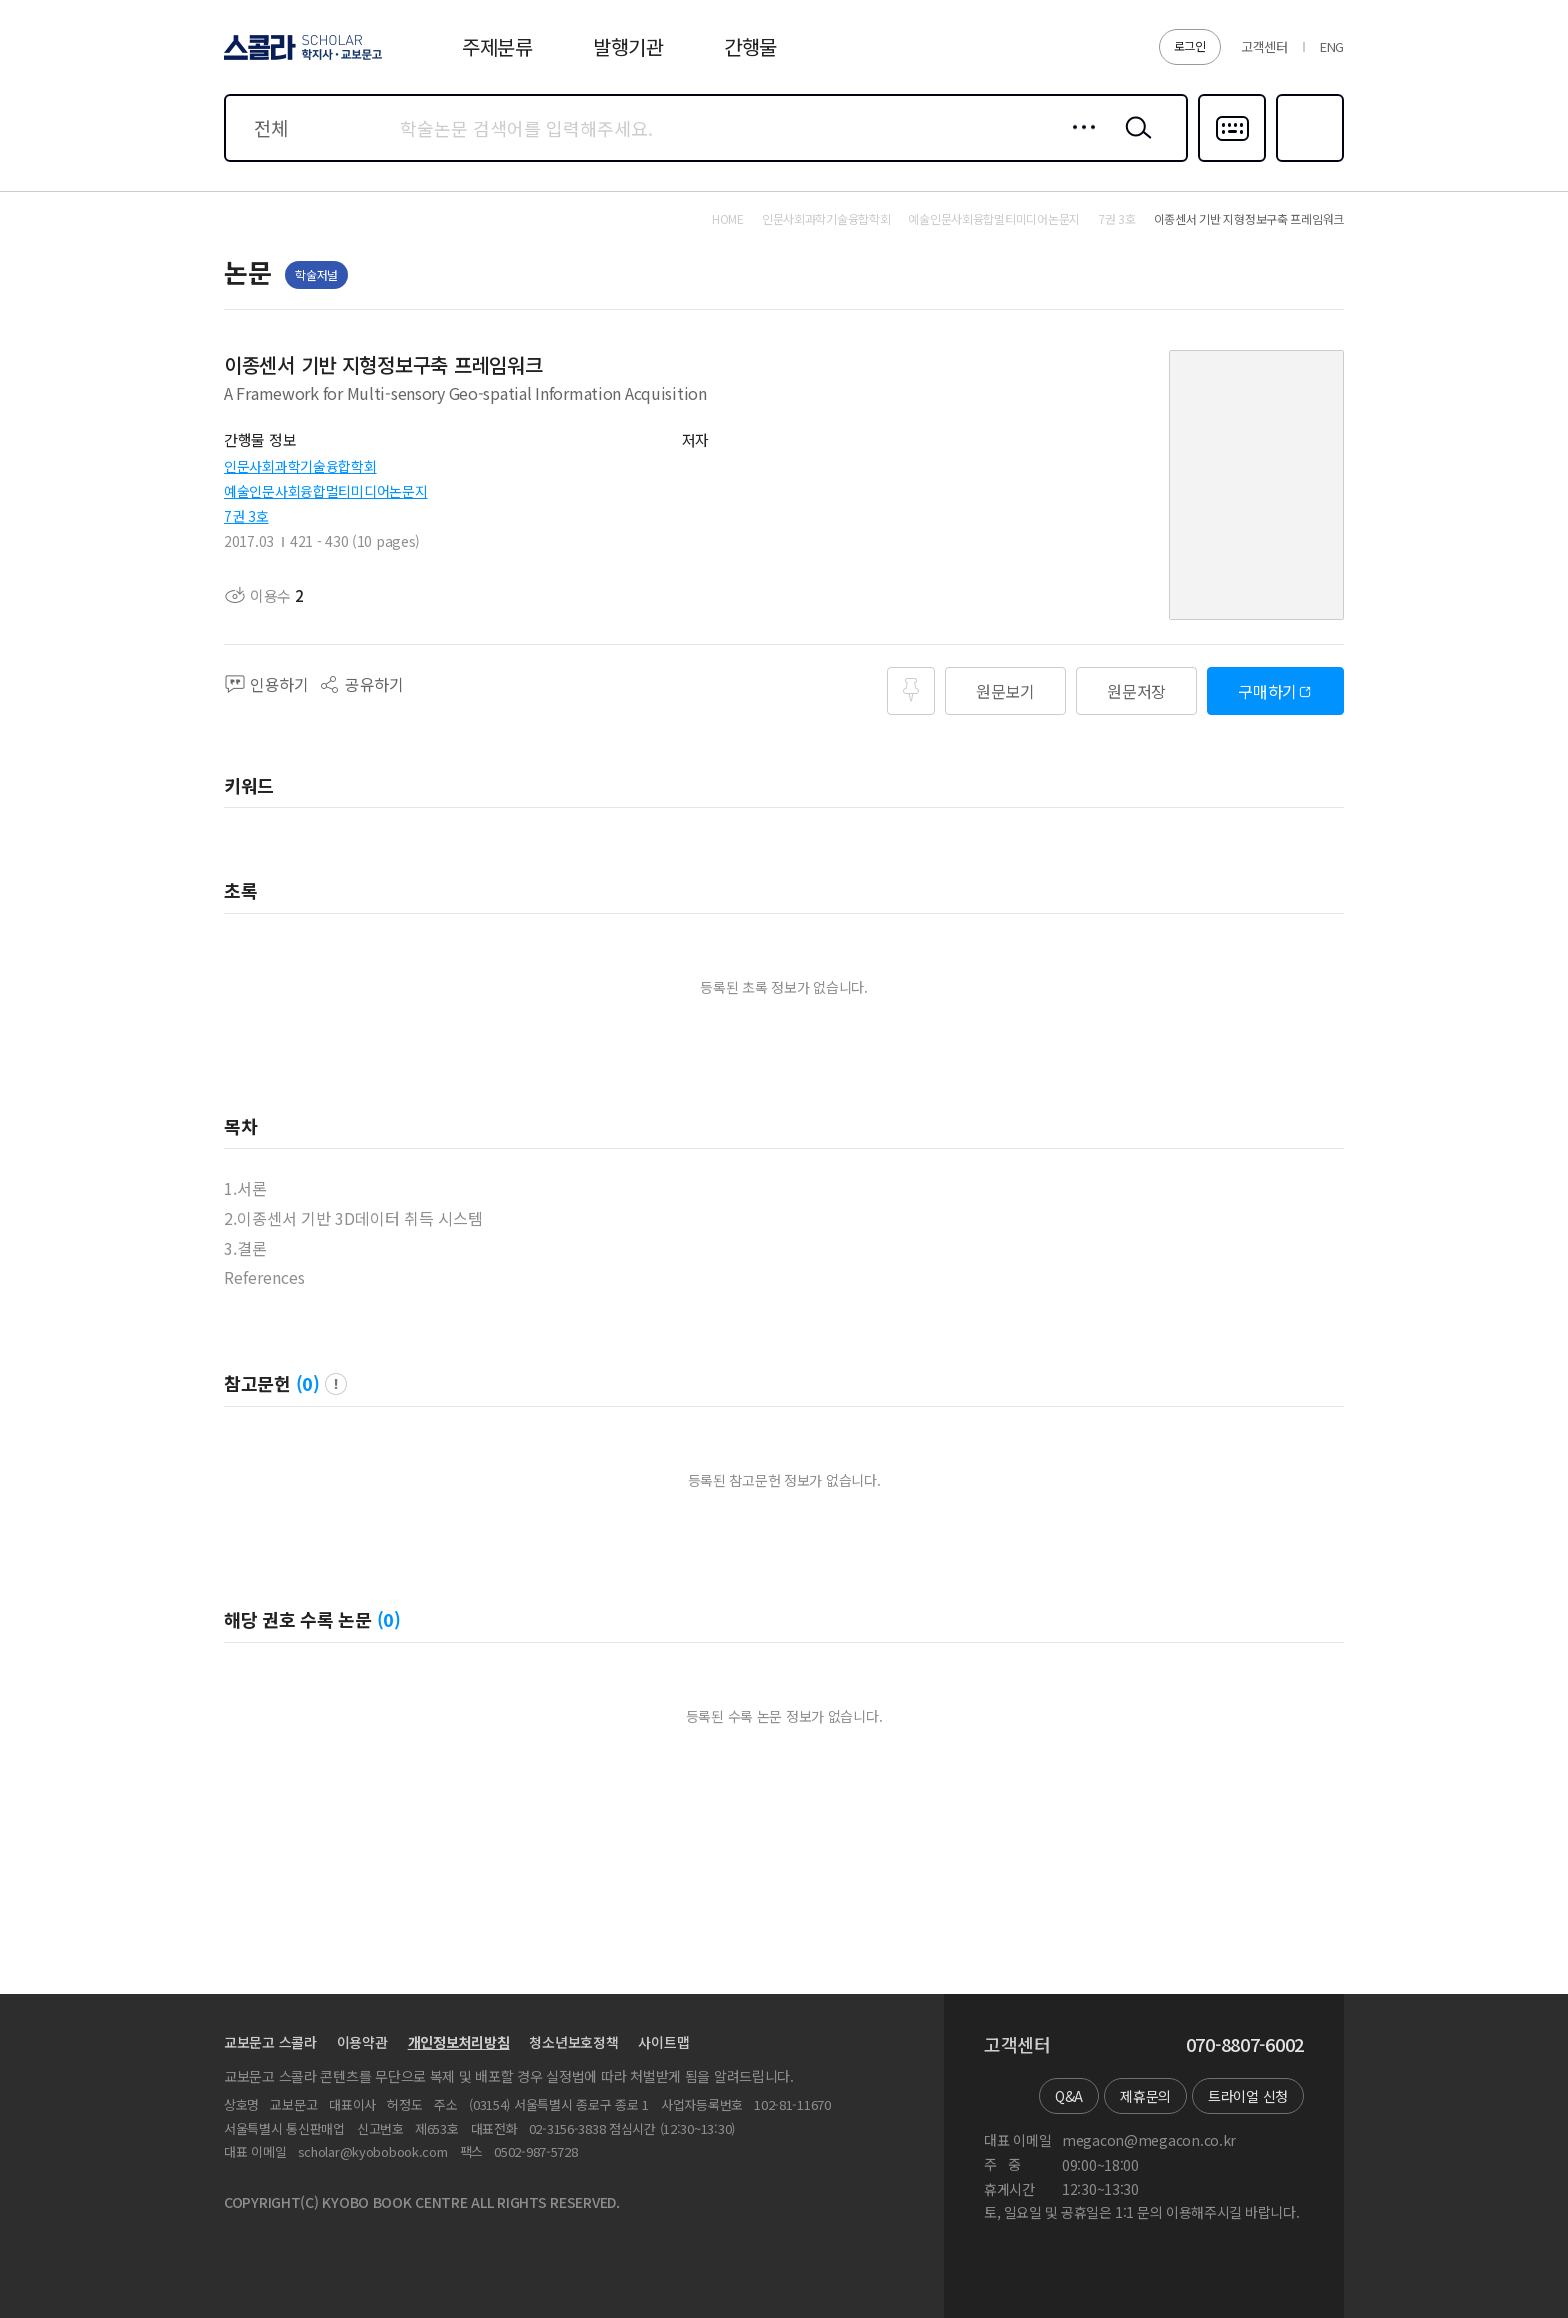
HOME (728, 219)
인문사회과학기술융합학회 (300, 466)
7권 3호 (246, 516)
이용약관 (362, 2042)
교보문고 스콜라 (270, 2042)
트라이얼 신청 (1248, 2096)
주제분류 (497, 46)
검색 (1134, 143)
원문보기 (1005, 691)
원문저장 (1136, 691)
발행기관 (628, 46)
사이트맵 (663, 2042)
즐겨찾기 (1307, 160)
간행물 (750, 46)
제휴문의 (1145, 2096)
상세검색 (1078, 143)
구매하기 (1267, 691)
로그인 (1190, 45)
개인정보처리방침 (459, 2042)
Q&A (1069, 2096)
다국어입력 (1232, 160)
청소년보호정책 (573, 2042)
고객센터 (1264, 46)
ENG (1332, 46)
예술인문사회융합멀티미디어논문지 (326, 491)
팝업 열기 (336, 1384)
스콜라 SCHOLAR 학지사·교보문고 (300, 59)
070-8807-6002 (1245, 2045)
